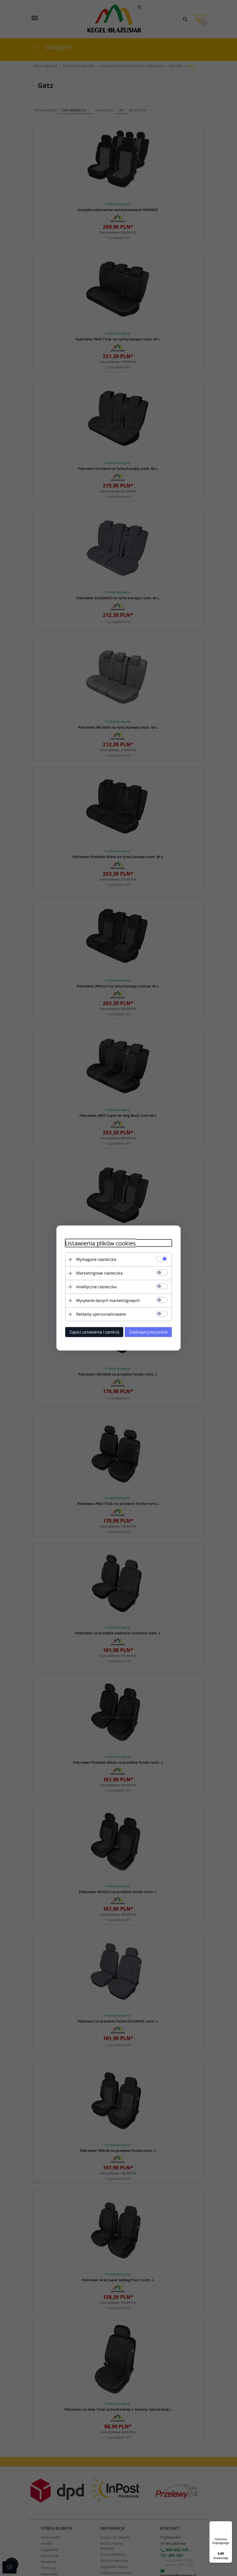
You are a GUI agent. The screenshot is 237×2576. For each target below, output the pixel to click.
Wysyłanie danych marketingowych (105, 1300)
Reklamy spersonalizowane (98, 1314)
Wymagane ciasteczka (93, 1259)
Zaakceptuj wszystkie (151, 1331)
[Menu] (229, 2524)
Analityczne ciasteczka (93, 1286)
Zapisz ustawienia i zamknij (91, 1331)
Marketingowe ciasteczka (96, 1273)
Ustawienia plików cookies (97, 1242)
